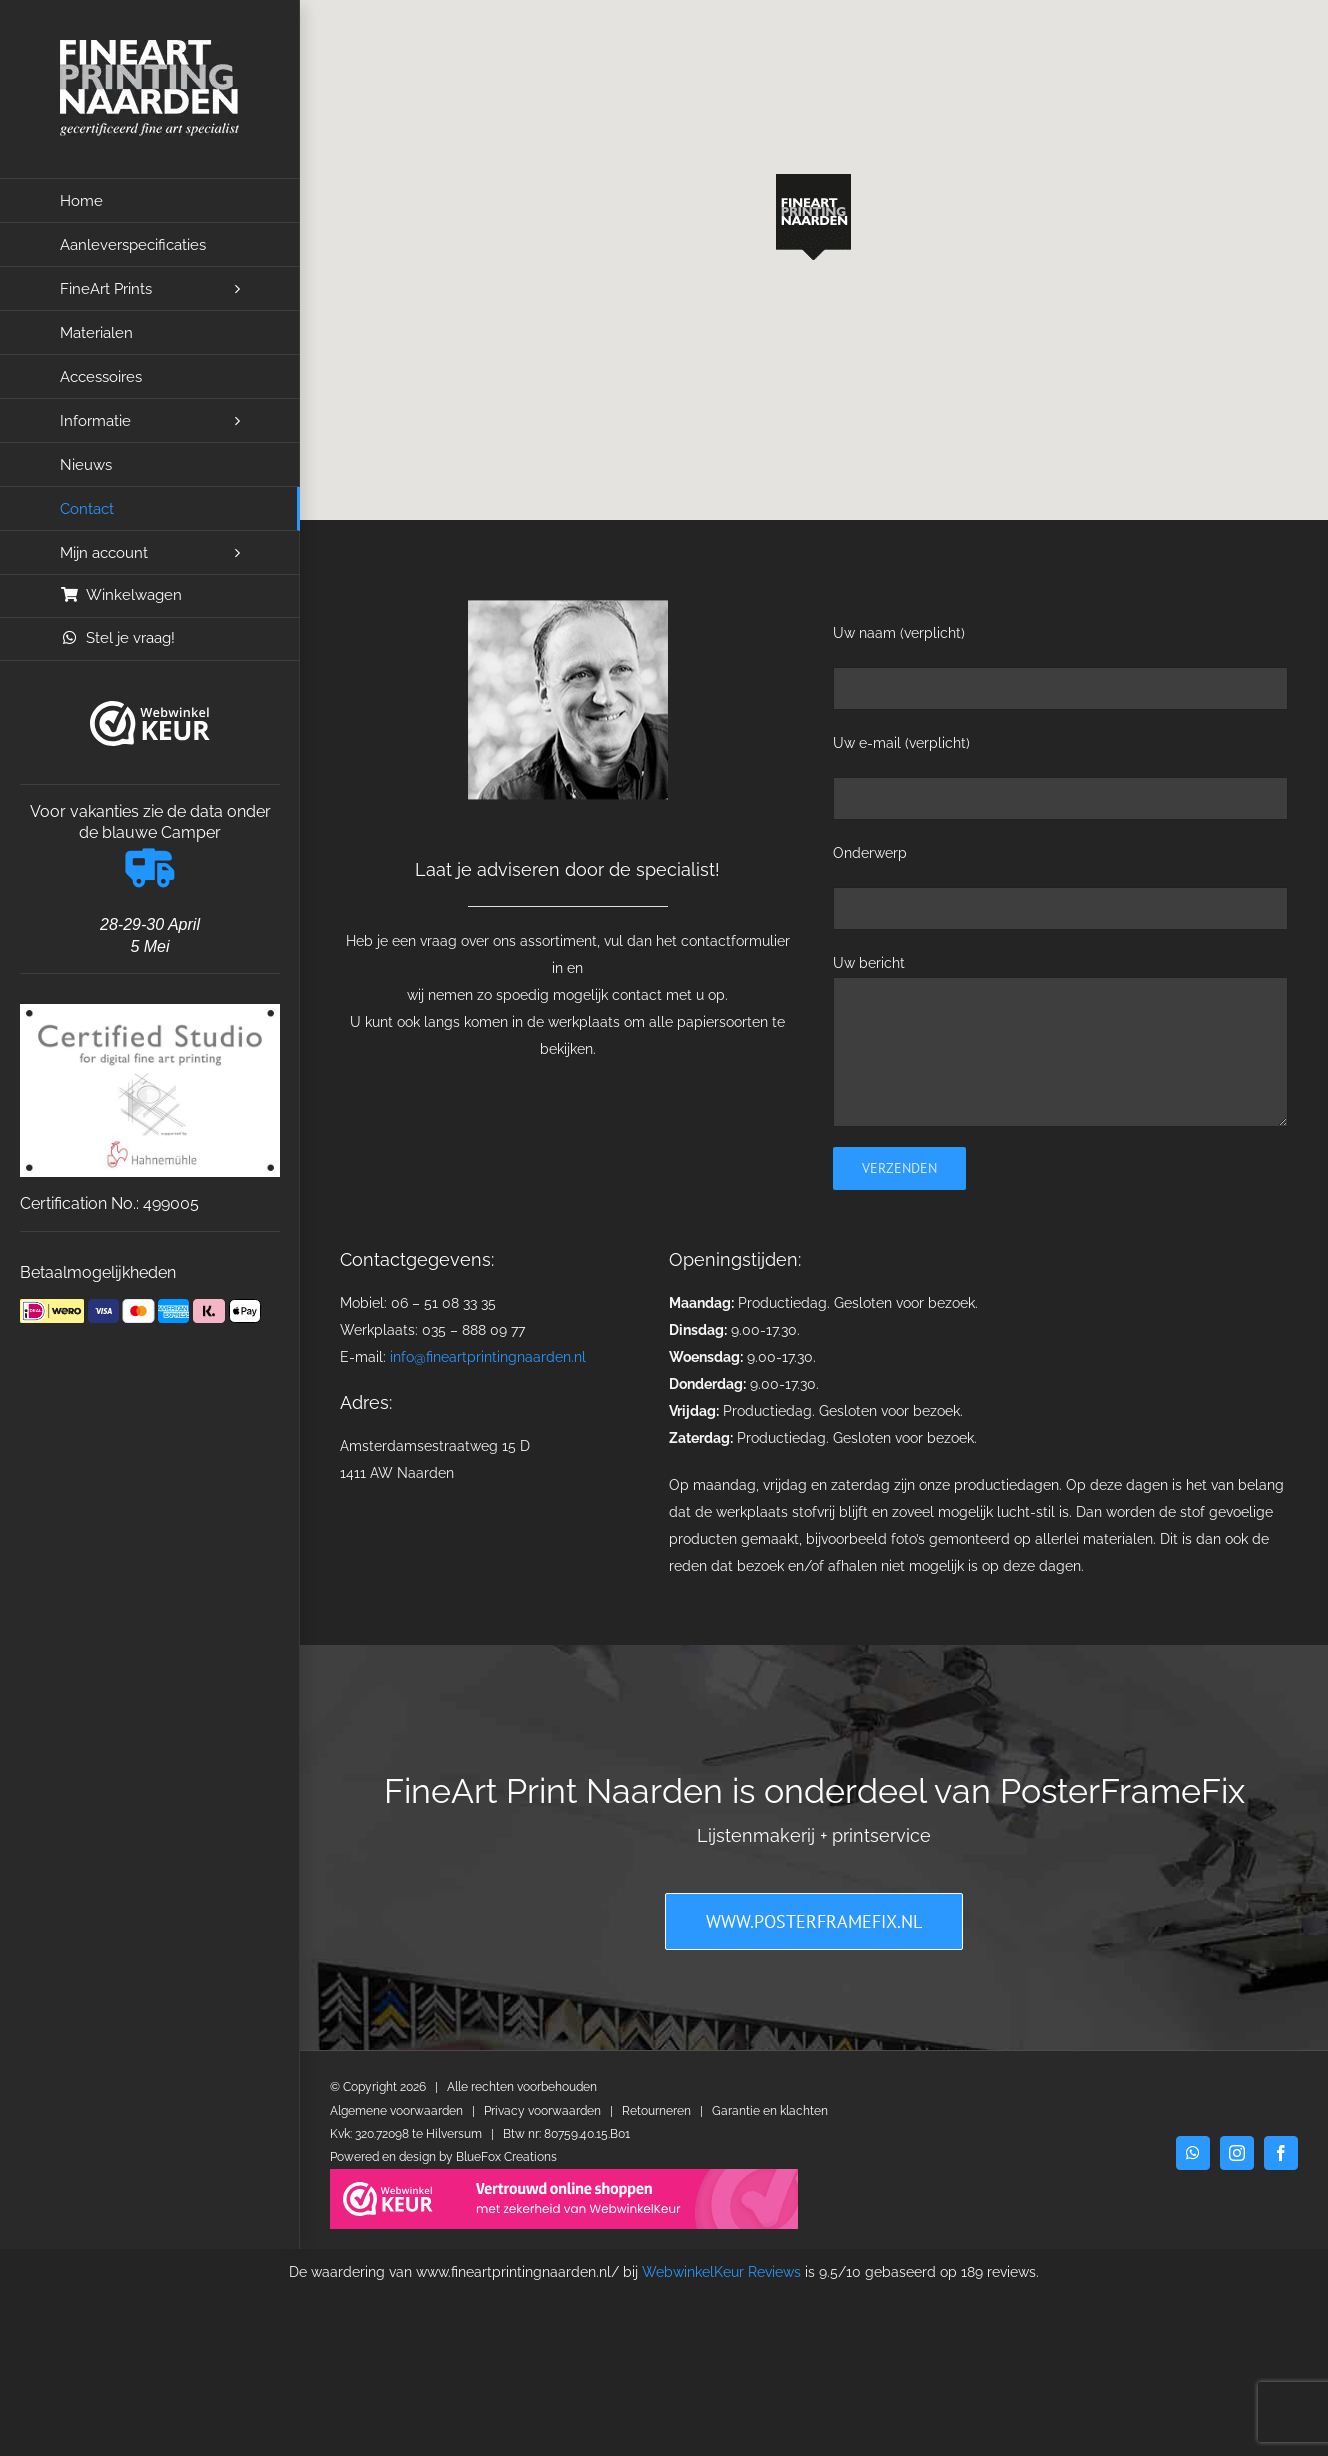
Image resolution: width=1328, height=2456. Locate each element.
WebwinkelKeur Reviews (721, 2272)
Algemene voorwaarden (396, 2111)
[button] (813, 217)
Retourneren (656, 2111)
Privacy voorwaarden (542, 2111)
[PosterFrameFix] (814, 1921)
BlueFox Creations (506, 2157)
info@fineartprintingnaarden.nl (488, 1357)
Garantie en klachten (770, 2111)
